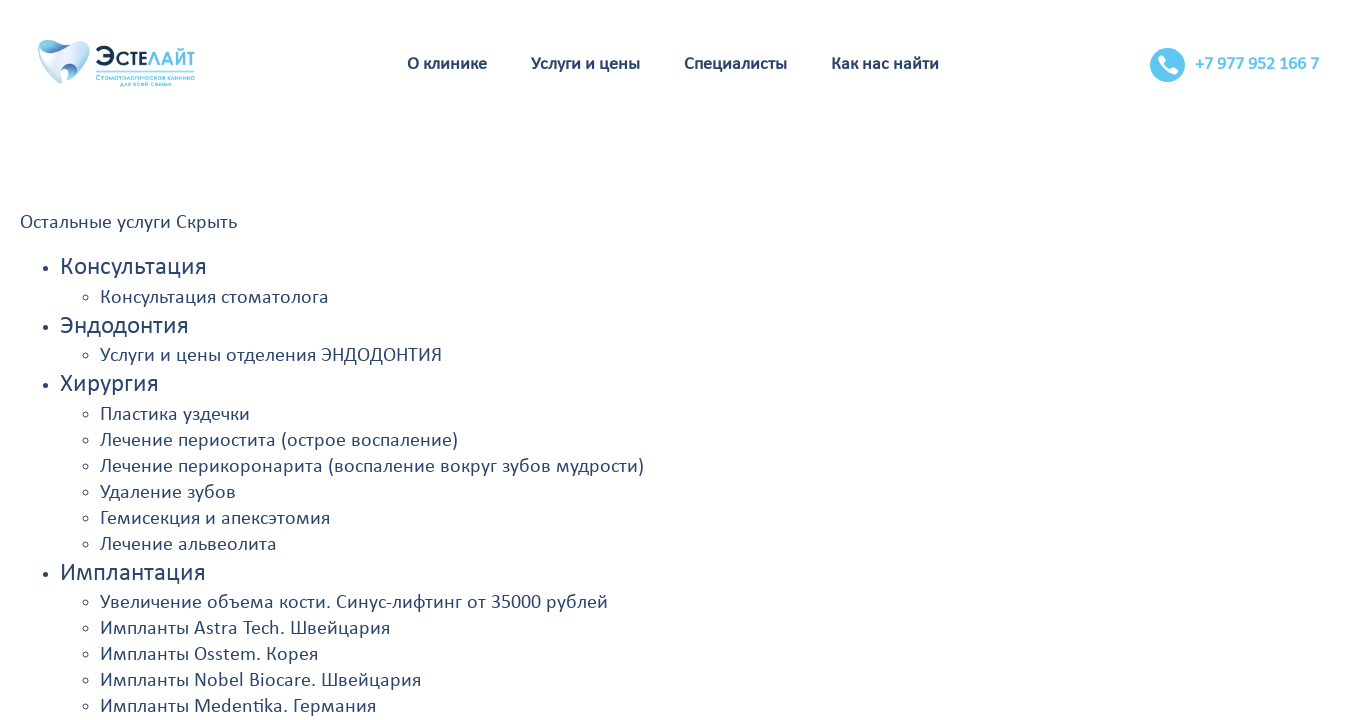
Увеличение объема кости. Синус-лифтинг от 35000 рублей (354, 603)
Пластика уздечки (175, 415)
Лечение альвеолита (188, 545)
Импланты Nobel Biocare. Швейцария (260, 681)
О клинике (447, 64)
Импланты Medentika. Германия (238, 707)
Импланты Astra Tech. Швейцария (245, 629)
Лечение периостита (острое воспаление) (279, 441)
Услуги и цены (585, 64)
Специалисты (735, 64)
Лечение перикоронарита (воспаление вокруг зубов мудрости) (372, 467)
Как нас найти (885, 64)
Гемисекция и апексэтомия (215, 519)
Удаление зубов (168, 493)
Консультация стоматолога (214, 298)
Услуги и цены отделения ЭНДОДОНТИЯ (271, 356)
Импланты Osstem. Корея (209, 655)
